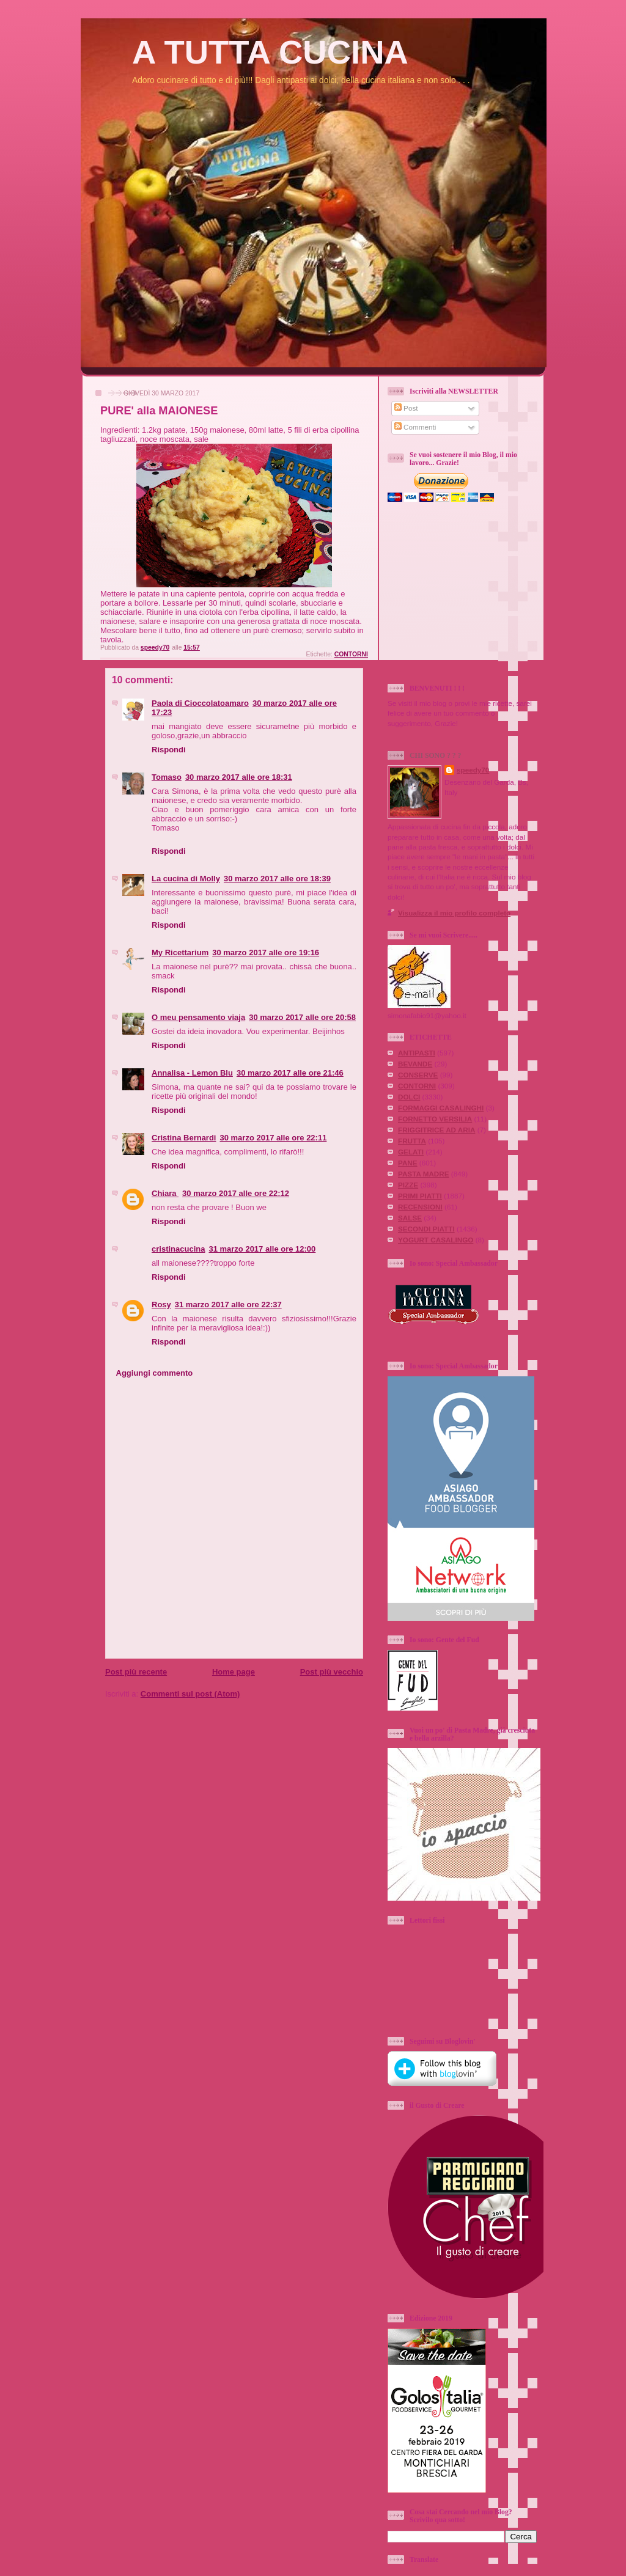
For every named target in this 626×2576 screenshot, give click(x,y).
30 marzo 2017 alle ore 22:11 (272, 1137)
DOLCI (409, 1097)
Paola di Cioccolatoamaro (200, 703)
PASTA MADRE (423, 1174)
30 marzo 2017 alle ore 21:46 (290, 1072)
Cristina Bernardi (184, 1137)
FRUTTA (412, 1141)
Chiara (165, 1193)
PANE (408, 1163)
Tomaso (167, 777)
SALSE (410, 1218)
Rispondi (169, 749)
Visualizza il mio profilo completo (454, 913)
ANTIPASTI (416, 1053)
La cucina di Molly (186, 878)
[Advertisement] (479, 592)
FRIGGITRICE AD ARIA (436, 1130)
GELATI (411, 1152)
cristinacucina (178, 1248)
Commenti (415, 427)
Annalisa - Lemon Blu (192, 1072)
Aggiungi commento (154, 1373)
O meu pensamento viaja (198, 1017)
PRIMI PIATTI (420, 1196)
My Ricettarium (180, 952)
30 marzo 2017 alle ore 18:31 (238, 777)
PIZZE (408, 1185)
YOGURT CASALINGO (435, 1240)
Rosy (161, 1304)
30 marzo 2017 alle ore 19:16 (265, 952)
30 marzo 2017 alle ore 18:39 (277, 878)
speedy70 (473, 770)
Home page (233, 1671)
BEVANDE (415, 1064)
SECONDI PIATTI (426, 1229)
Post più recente (136, 1671)
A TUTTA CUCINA (270, 52)
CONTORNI (351, 654)
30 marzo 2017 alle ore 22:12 (235, 1193)
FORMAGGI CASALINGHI (441, 1108)
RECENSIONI (420, 1207)
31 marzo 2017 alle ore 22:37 (228, 1304)
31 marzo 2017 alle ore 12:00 (261, 1248)
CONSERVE (418, 1075)
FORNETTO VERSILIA (435, 1119)
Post (406, 408)
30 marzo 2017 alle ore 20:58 (302, 1017)
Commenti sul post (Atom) (190, 1693)
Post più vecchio (331, 1671)
